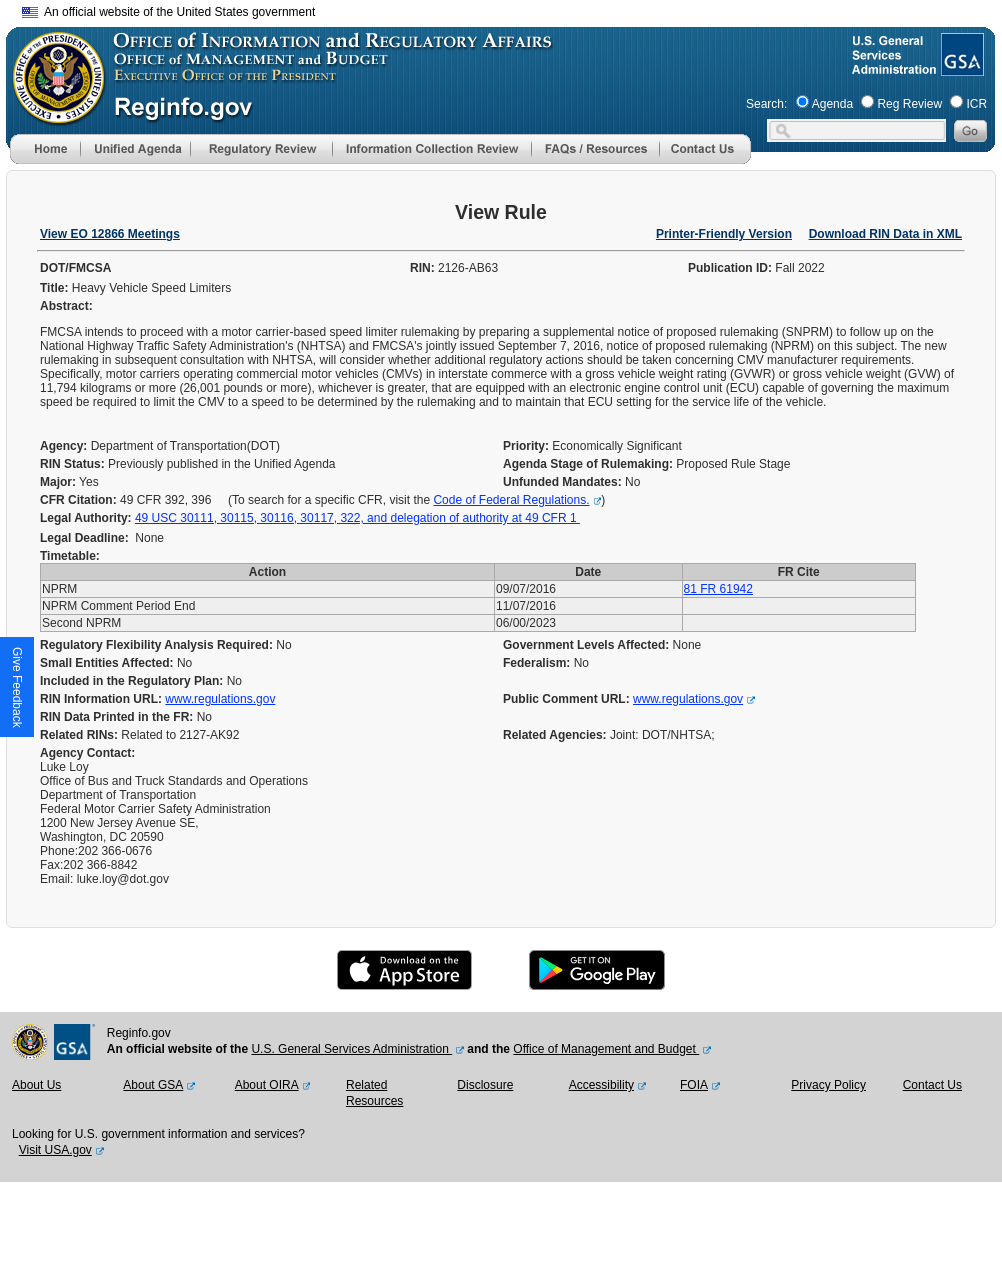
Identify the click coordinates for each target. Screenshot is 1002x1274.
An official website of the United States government (168, 12)
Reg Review (909, 104)
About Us (36, 1085)
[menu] (135, 149)
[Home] (45, 160)
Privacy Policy (828, 1085)
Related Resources (374, 1093)
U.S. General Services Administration (351, 1049)
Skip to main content (513, 9)
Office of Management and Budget (606, 1049)
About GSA (153, 1085)
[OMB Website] (52, 115)
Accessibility (601, 1085)
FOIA (694, 1085)
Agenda (832, 104)
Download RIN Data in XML (885, 234)
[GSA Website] (960, 68)
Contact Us (932, 1085)
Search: (766, 104)
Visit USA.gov (55, 1150)
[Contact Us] (705, 160)
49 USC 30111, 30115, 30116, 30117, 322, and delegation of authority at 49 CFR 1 (357, 518)
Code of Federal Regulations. (511, 500)
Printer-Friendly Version (724, 234)
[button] (135, 149)
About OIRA (267, 1085)
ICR (976, 104)
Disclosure (485, 1085)
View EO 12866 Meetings (110, 234)
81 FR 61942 (718, 589)
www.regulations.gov (220, 699)
